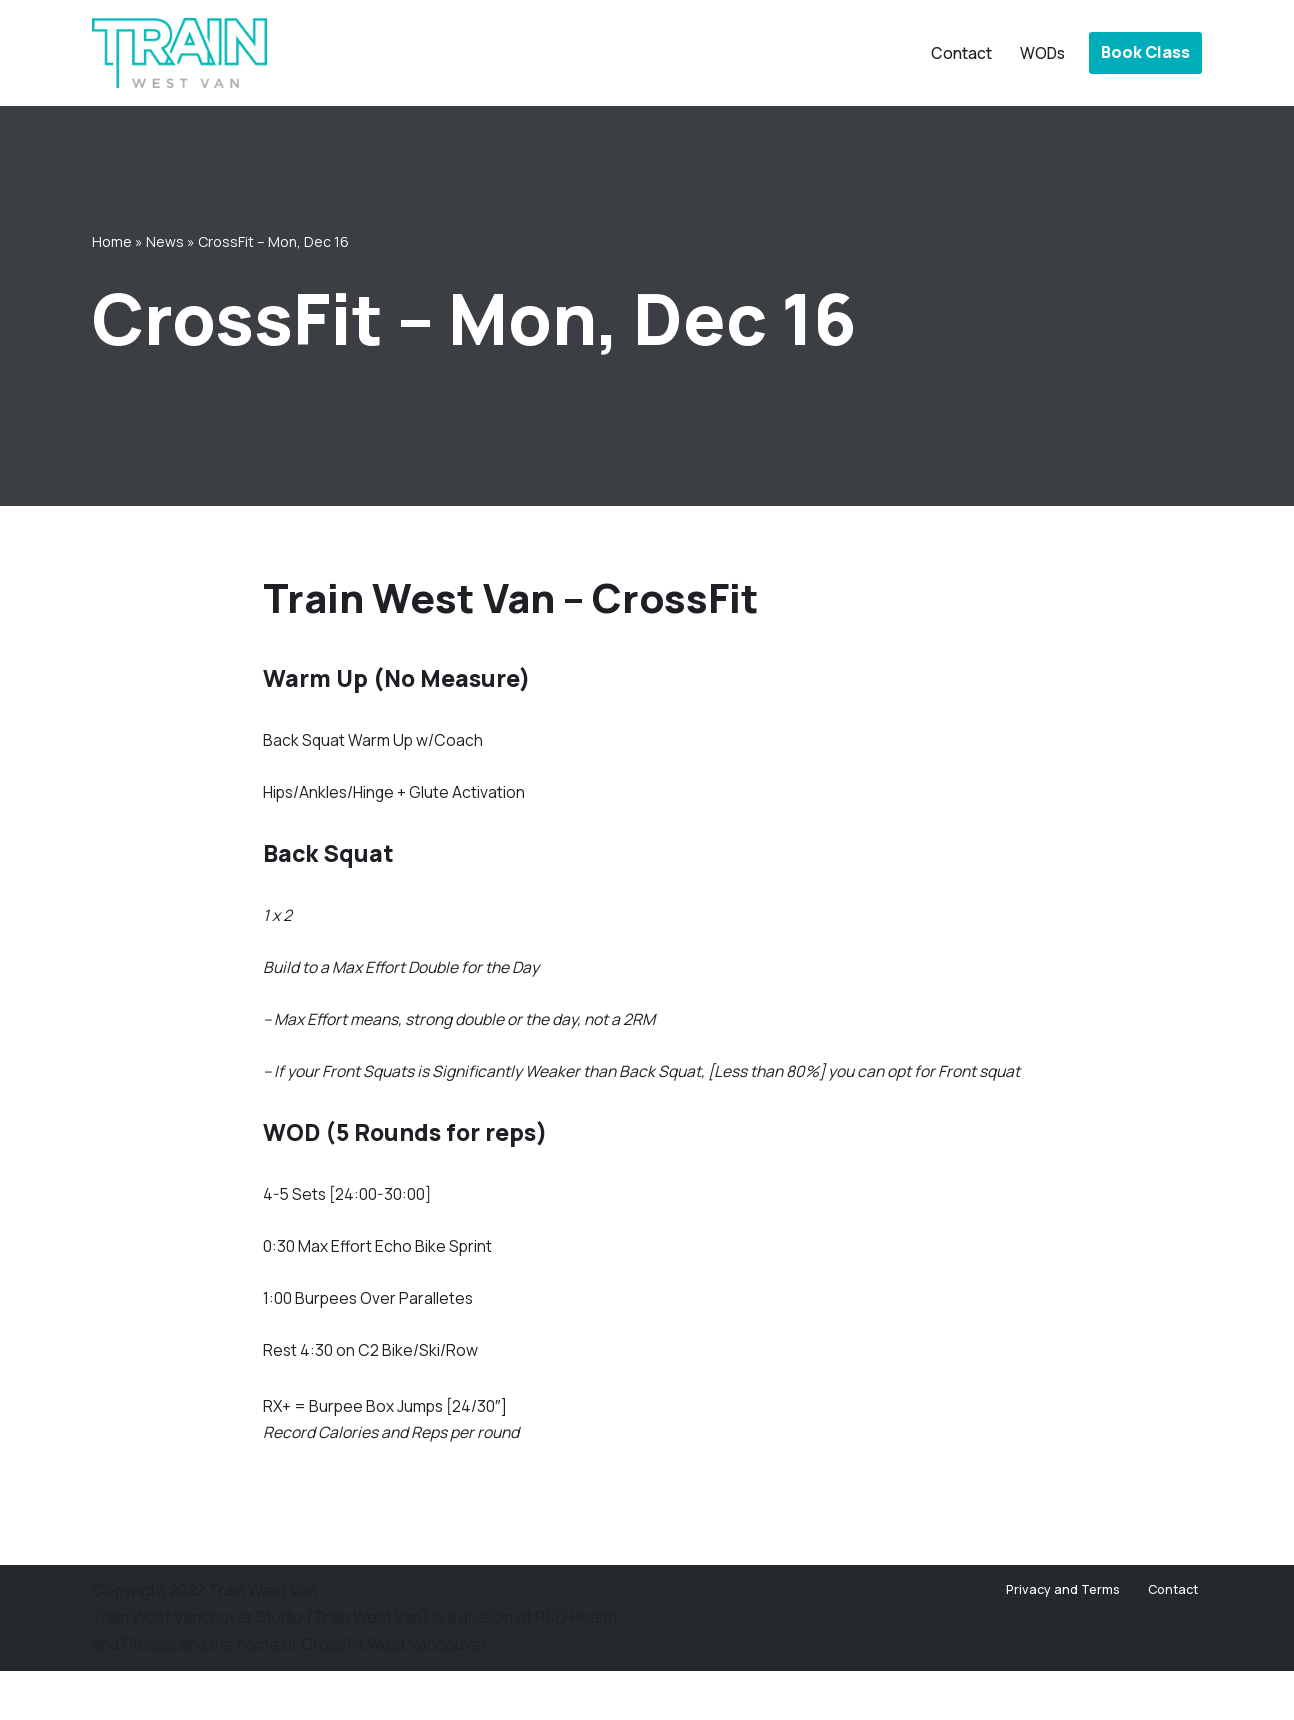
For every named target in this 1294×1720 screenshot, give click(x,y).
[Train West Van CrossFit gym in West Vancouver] (179, 53)
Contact (958, 53)
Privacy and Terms (1062, 1639)
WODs (1041, 53)
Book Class (1145, 52)
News (165, 240)
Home (112, 240)
